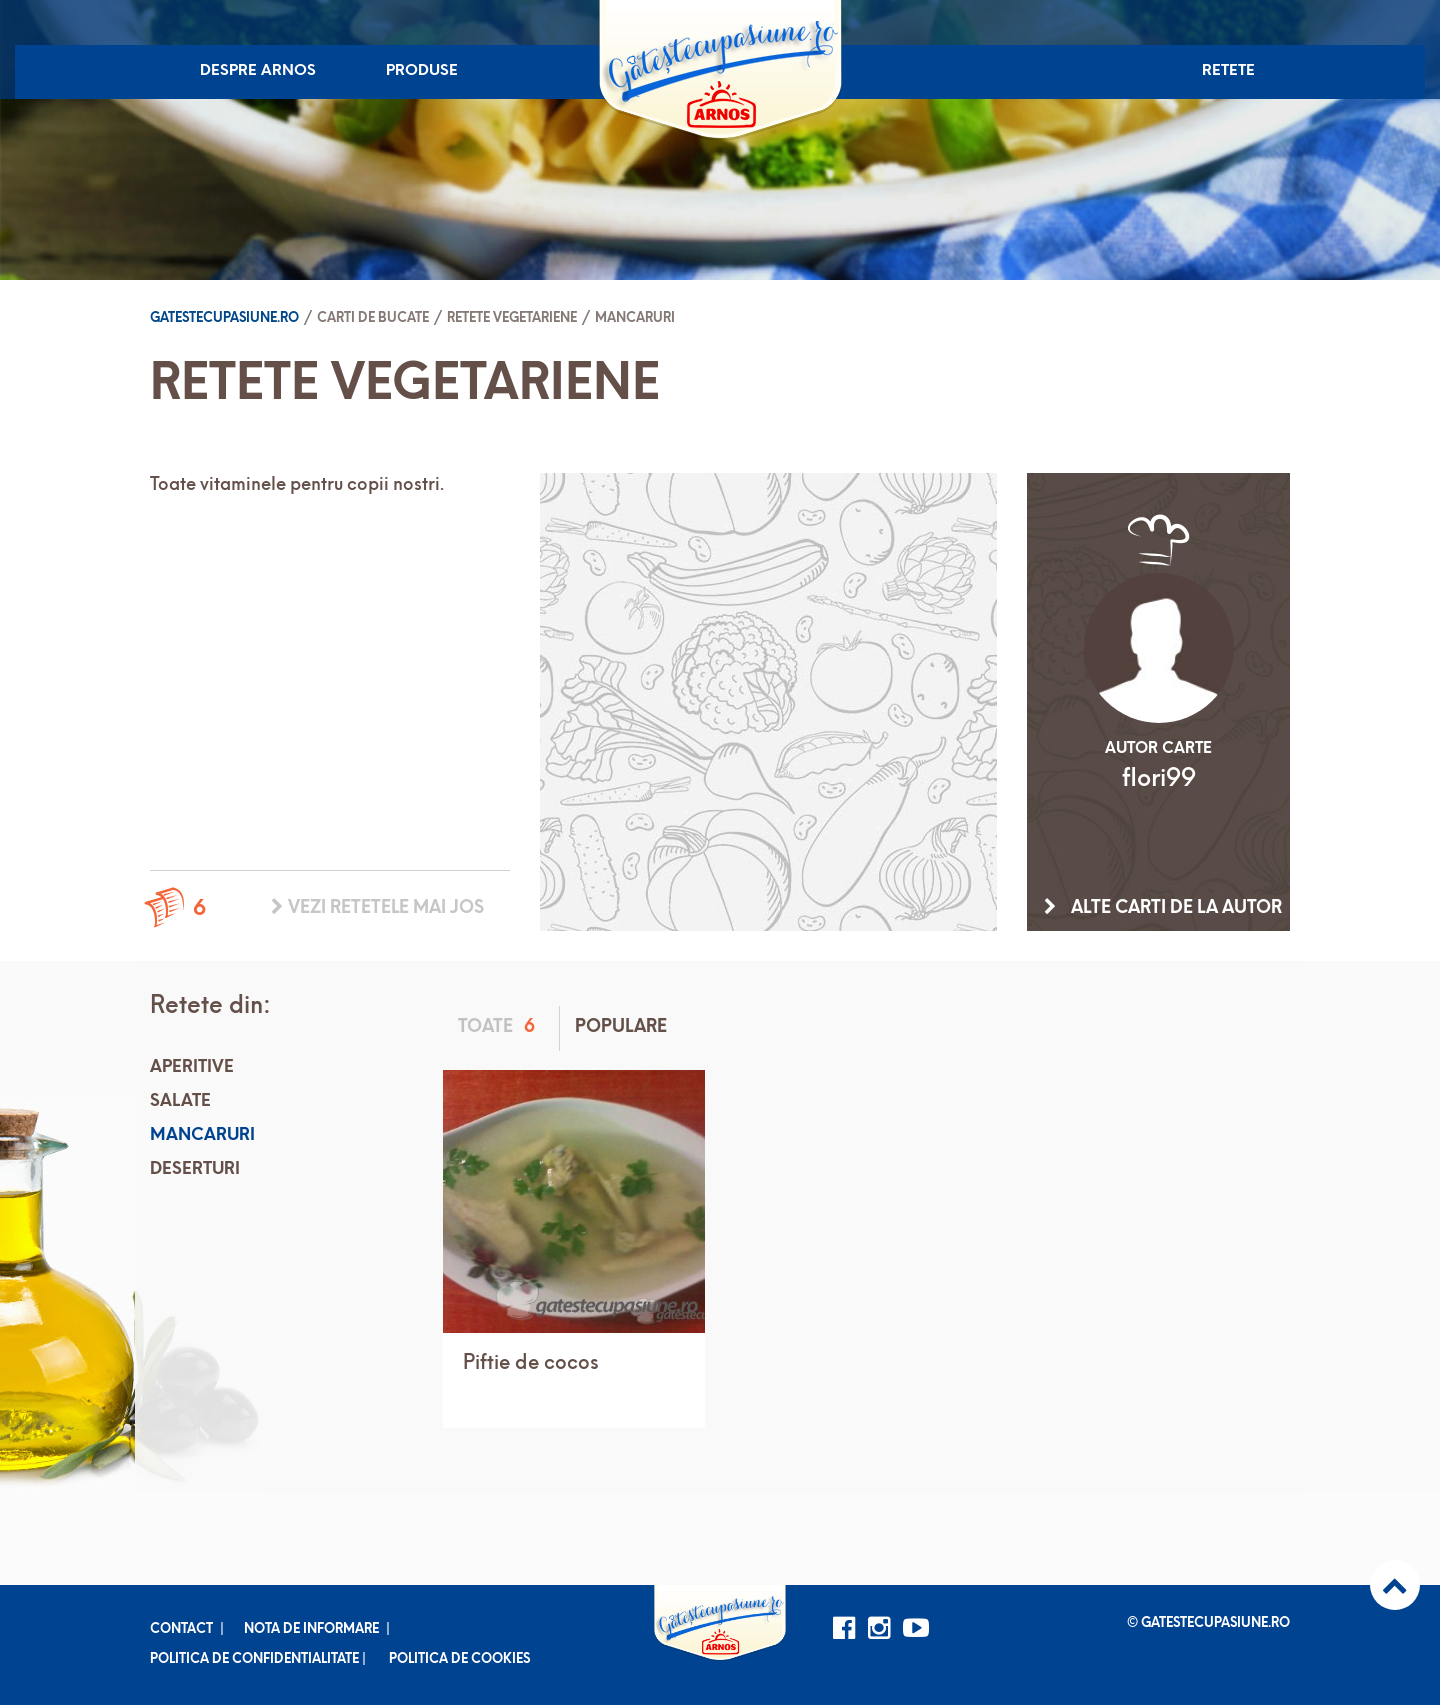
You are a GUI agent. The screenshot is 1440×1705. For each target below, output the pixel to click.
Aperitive (192, 1067)
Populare (621, 1027)
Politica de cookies (459, 1659)
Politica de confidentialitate (254, 1659)
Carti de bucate (373, 318)
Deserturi (195, 1169)
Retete (1228, 71)
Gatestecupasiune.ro (224, 318)
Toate (500, 1027)
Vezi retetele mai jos (377, 908)
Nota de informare (311, 1629)
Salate (180, 1101)
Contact (181, 1629)
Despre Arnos (258, 71)
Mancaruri (635, 318)
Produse (422, 71)
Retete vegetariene (512, 318)
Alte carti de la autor (1163, 908)
